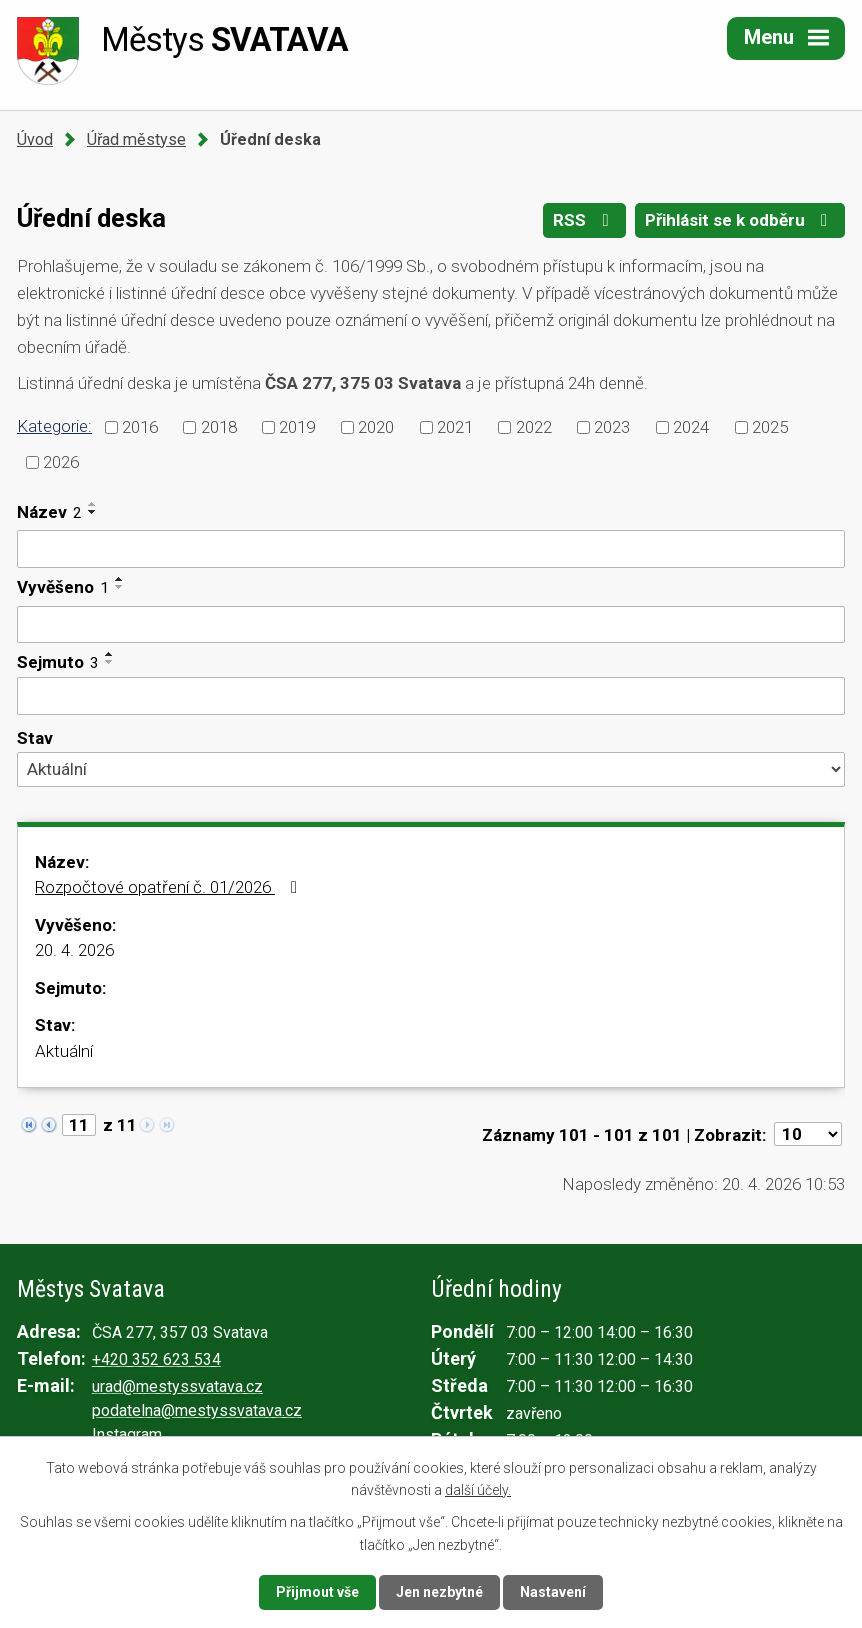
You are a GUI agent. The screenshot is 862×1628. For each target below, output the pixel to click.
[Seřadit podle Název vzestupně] (93, 504)
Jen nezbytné (439, 1592)
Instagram (127, 1434)
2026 (61, 461)
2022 (534, 427)
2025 (770, 427)
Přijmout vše (317, 1592)
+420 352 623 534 (156, 1359)
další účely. (478, 1490)
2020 (376, 427)
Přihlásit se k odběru (740, 220)
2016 (140, 427)
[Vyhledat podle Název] (431, 549)
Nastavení (553, 1592)
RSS (584, 220)
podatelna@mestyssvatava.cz (197, 1410)
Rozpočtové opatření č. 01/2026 (170, 887)
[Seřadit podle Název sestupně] (93, 512)
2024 (691, 427)
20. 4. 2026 (74, 950)
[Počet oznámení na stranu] (808, 1134)
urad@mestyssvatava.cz (177, 1386)
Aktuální (64, 1051)
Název (49, 512)
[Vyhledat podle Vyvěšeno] (431, 625)
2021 (455, 427)
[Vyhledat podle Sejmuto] (431, 696)
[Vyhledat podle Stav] (431, 769)
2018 (219, 427)
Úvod (35, 139)
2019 (297, 427)
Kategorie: (54, 426)
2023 (612, 427)
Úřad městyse (136, 139)
